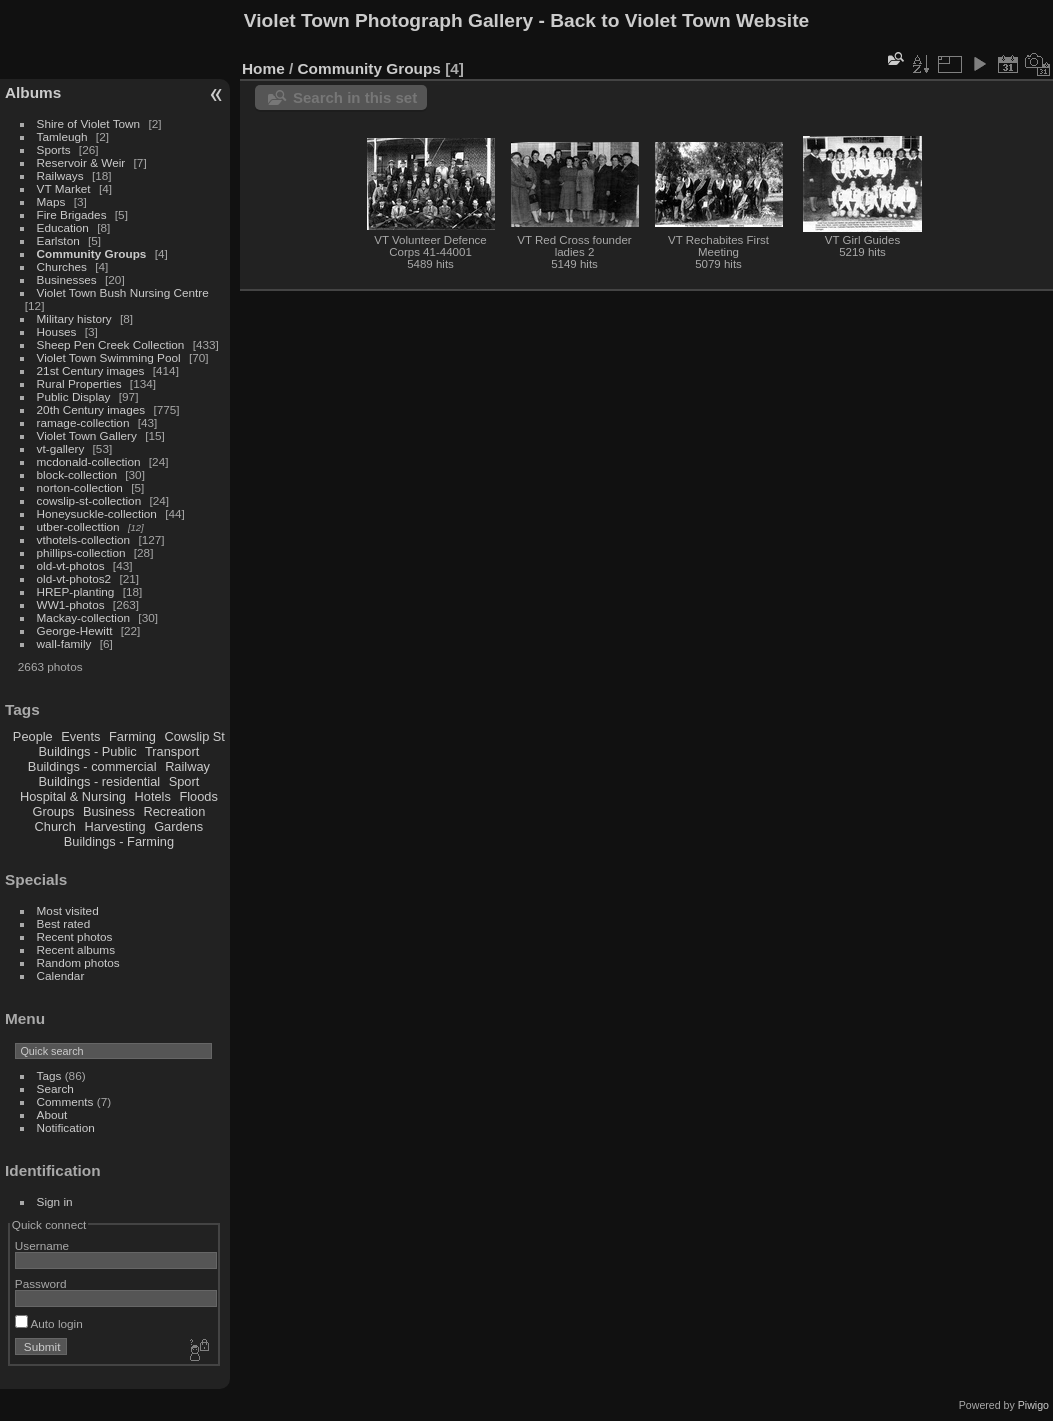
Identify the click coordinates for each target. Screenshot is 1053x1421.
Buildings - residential (100, 781)
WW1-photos (71, 604)
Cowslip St (194, 736)
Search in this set (355, 97)
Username (42, 1245)
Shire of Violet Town (89, 123)
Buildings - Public (88, 751)
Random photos (78, 962)
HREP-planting (76, 591)
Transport (172, 751)
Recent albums (76, 949)
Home (263, 68)
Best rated (64, 923)
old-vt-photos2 (74, 578)
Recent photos (75, 936)
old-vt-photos (71, 565)
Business (109, 811)
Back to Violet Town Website (679, 20)
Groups (53, 811)
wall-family (64, 643)
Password (41, 1283)
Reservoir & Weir (81, 162)
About (52, 1114)
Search (55, 1088)
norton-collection (80, 487)
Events (80, 736)
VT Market (64, 188)
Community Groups (92, 253)
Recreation (174, 811)
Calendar (61, 975)
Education (63, 227)
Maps (51, 201)
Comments (65, 1101)
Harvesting (114, 826)
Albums (33, 92)
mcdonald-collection (89, 461)
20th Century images (91, 409)
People (33, 736)
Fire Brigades (72, 214)
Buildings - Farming (119, 841)
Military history (74, 318)
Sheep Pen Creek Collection (111, 344)
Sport (184, 781)
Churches (62, 266)
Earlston (58, 240)
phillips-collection (81, 552)
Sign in (55, 1201)
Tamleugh (62, 136)
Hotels (153, 796)
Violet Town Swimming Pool (109, 357)
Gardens (178, 826)
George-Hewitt (75, 630)
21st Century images (91, 370)
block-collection (77, 474)
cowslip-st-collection (89, 500)
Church (55, 826)
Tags (49, 1075)
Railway (187, 766)
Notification (66, 1127)
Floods (198, 796)
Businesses (67, 279)
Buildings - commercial (92, 766)
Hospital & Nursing (73, 796)
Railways (60, 175)
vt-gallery (61, 448)
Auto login (49, 1323)
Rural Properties (79, 383)
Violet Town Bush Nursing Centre (123, 292)
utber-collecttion (78, 526)
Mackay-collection (84, 617)
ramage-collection (83, 422)
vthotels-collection (84, 539)
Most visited (68, 910)
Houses (57, 331)
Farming (132, 736)
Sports (54, 149)
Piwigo (1033, 1405)
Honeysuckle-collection (97, 513)
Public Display (74, 396)
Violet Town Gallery (87, 435)
